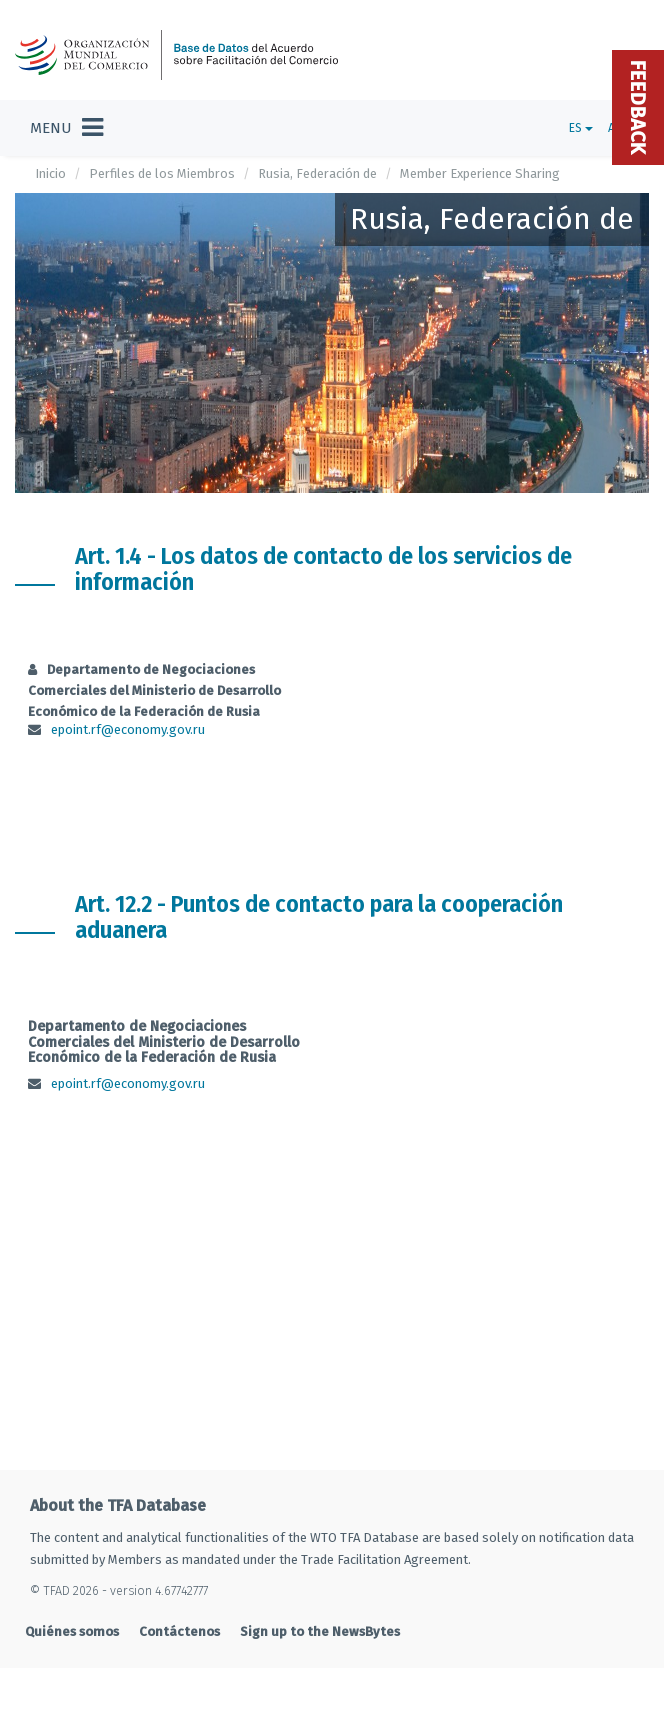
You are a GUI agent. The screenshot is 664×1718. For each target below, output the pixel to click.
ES (581, 128)
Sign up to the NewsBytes (320, 1631)
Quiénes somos (72, 1631)
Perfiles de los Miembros (162, 173)
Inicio (50, 173)
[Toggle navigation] (66, 128)
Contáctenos (179, 1631)
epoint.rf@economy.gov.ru (128, 729)
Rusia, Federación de (317, 173)
